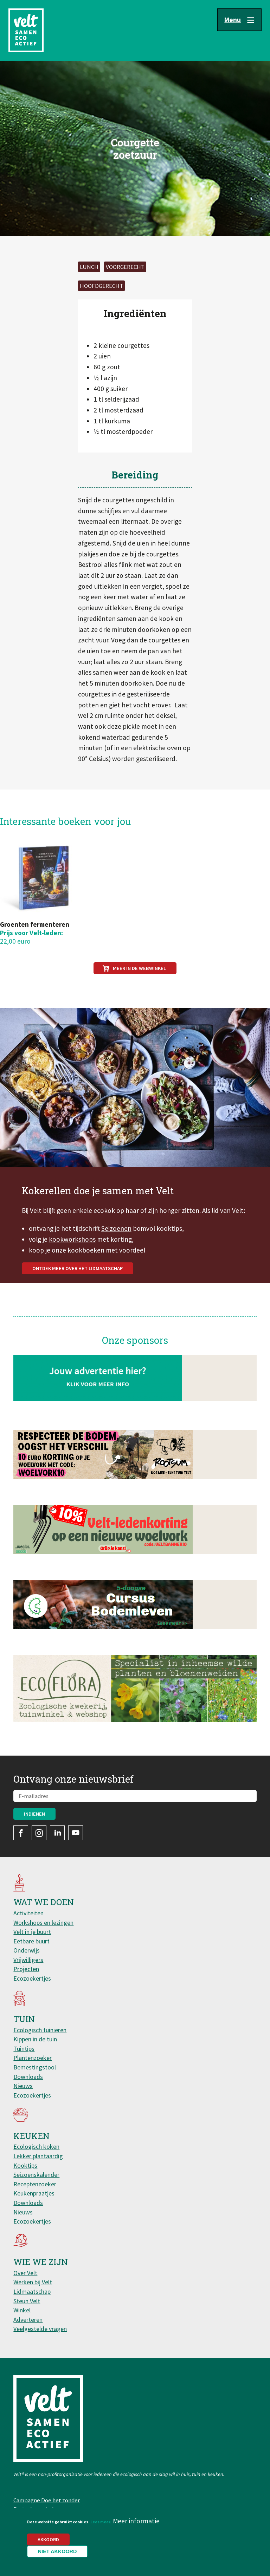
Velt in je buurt (32, 1932)
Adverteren (28, 2320)
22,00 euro (15, 941)
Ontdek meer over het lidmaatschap (77, 1301)
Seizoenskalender (36, 2175)
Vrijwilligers (28, 1960)
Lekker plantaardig (38, 2156)
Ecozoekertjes (32, 1978)
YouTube (75, 1832)
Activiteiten (28, 1913)
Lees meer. (100, 2521)
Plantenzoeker (32, 2058)
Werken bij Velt (32, 2282)
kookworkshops (72, 1272)
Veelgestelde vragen (40, 2329)
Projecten (26, 1969)
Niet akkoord (57, 2551)
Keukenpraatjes (33, 2193)
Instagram (39, 1832)
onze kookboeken (78, 1282)
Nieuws (23, 2086)
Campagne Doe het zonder (46, 2500)
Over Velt (25, 2273)
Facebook (20, 1832)
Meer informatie (136, 2521)
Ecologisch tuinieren (39, 2030)
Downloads (28, 2077)
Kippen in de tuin (35, 2039)
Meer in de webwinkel (139, 968)
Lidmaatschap (32, 2291)
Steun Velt (26, 2301)
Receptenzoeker (34, 2184)
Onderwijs (26, 1950)
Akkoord (48, 2539)
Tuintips (23, 2049)
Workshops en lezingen (43, 1922)
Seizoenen (116, 1261)
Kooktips (25, 2165)
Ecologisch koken (36, 2146)
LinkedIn (57, 1832)
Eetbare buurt (31, 1941)
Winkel (22, 2310)
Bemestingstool (34, 2067)
